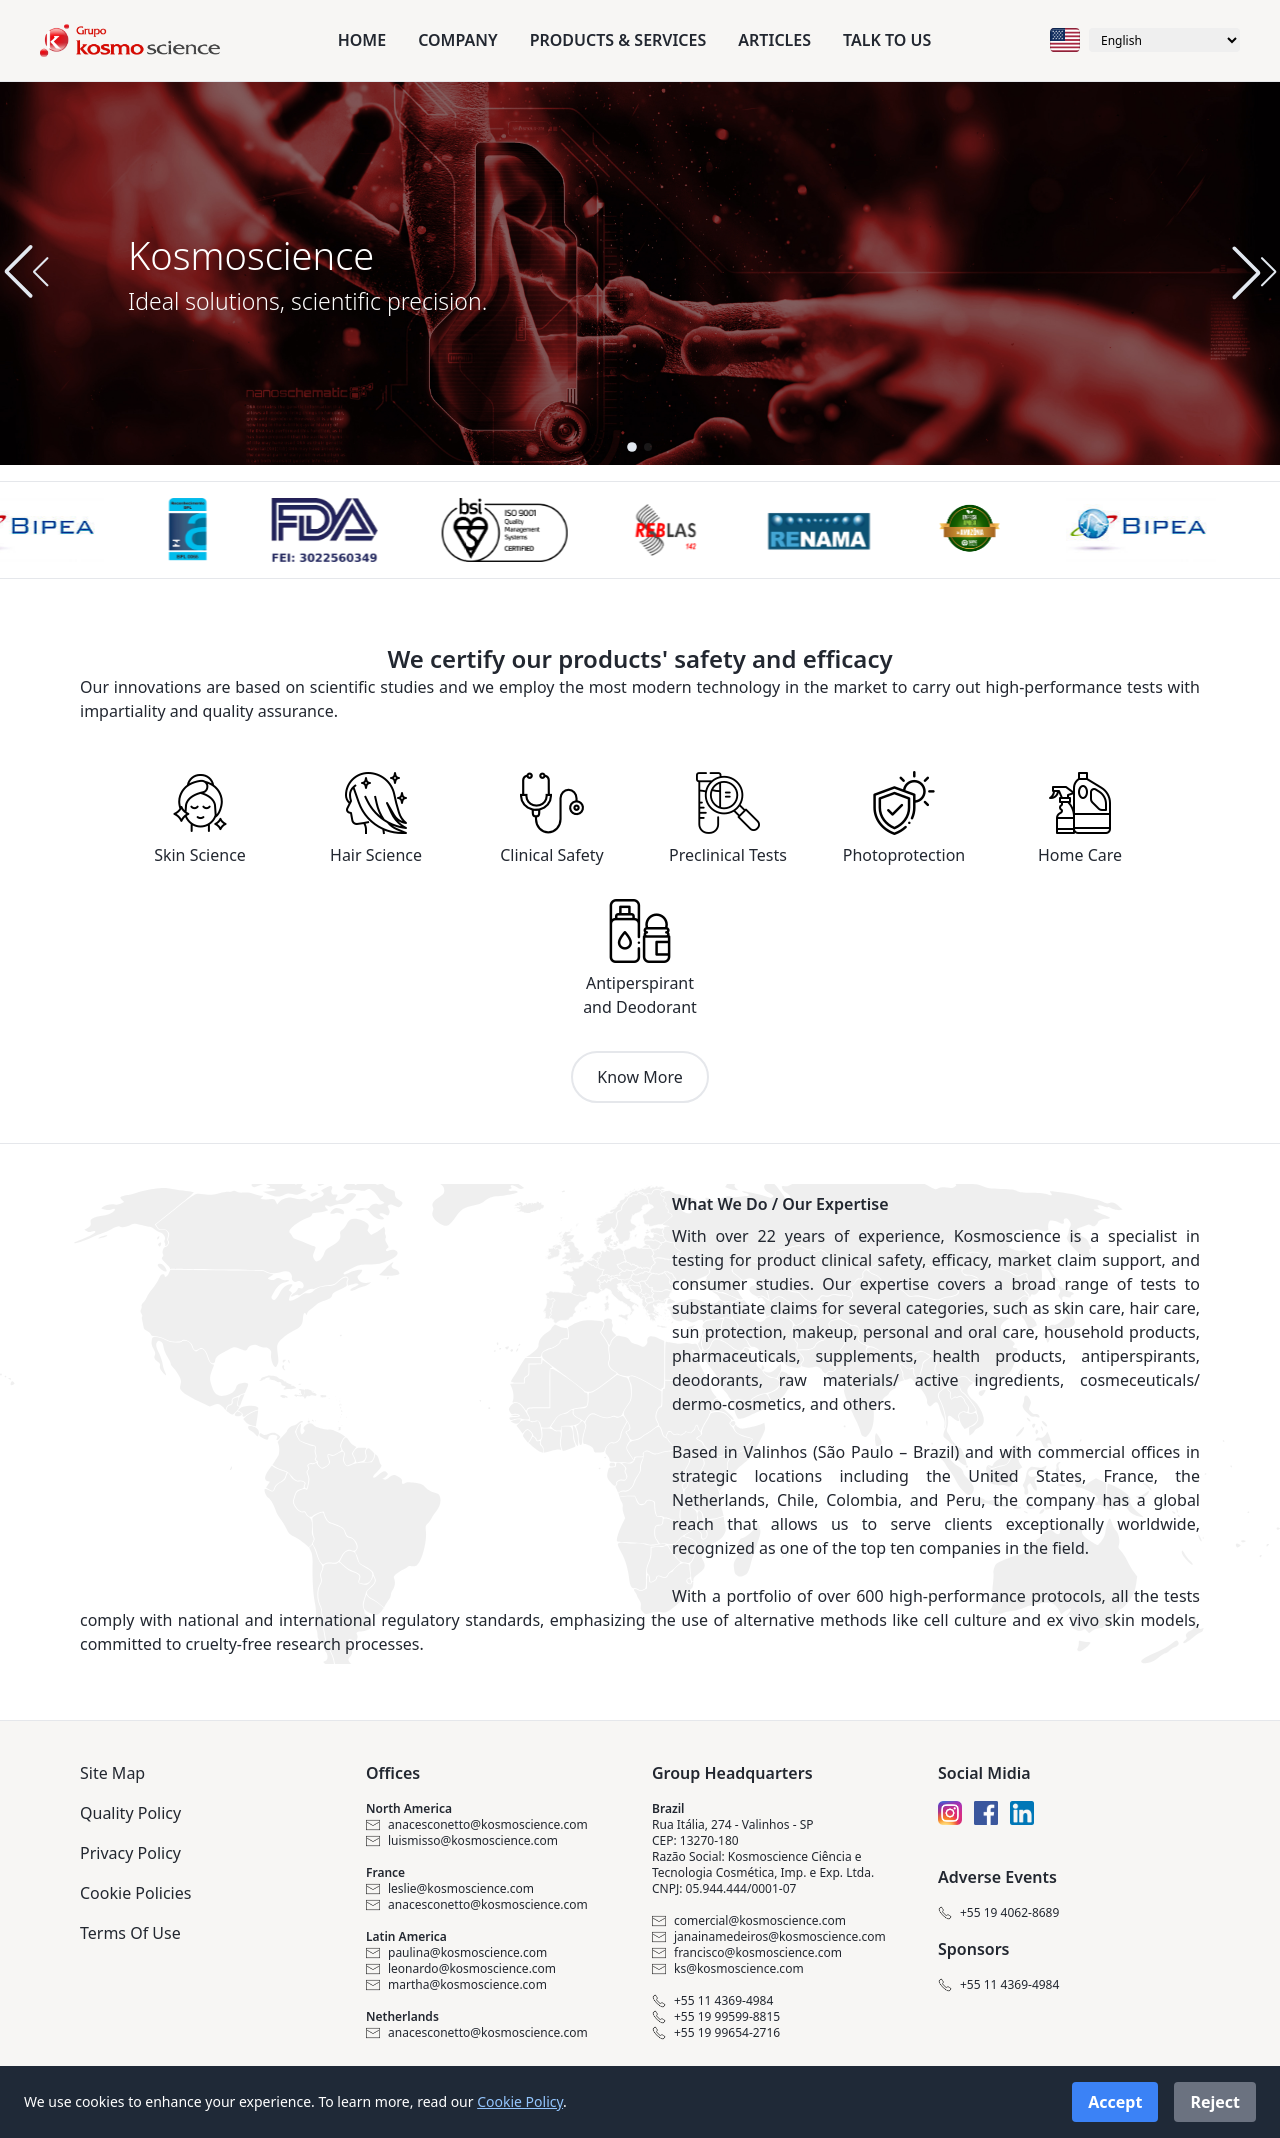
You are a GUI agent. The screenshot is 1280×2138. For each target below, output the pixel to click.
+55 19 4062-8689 (998, 1913)
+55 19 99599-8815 (716, 2017)
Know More (639, 1077)
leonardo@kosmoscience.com (461, 1969)
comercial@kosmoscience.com (749, 1921)
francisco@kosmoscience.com (747, 1953)
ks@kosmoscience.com (728, 1969)
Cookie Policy (520, 2101)
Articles (774, 40)
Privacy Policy (130, 1853)
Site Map (112, 1773)
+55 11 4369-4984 (712, 2001)
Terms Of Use (130, 1933)
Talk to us (887, 40)
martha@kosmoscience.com (456, 1985)
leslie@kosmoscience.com (450, 1889)
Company (457, 40)
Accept (1115, 2102)
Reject (1215, 2102)
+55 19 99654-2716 (716, 2033)
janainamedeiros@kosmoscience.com (769, 1937)
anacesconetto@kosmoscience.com (477, 1825)
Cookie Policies (135, 1893)
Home (362, 40)
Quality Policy (130, 1813)
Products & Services (618, 40)
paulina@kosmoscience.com (456, 1953)
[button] (1254, 272)
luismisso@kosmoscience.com (462, 1841)
